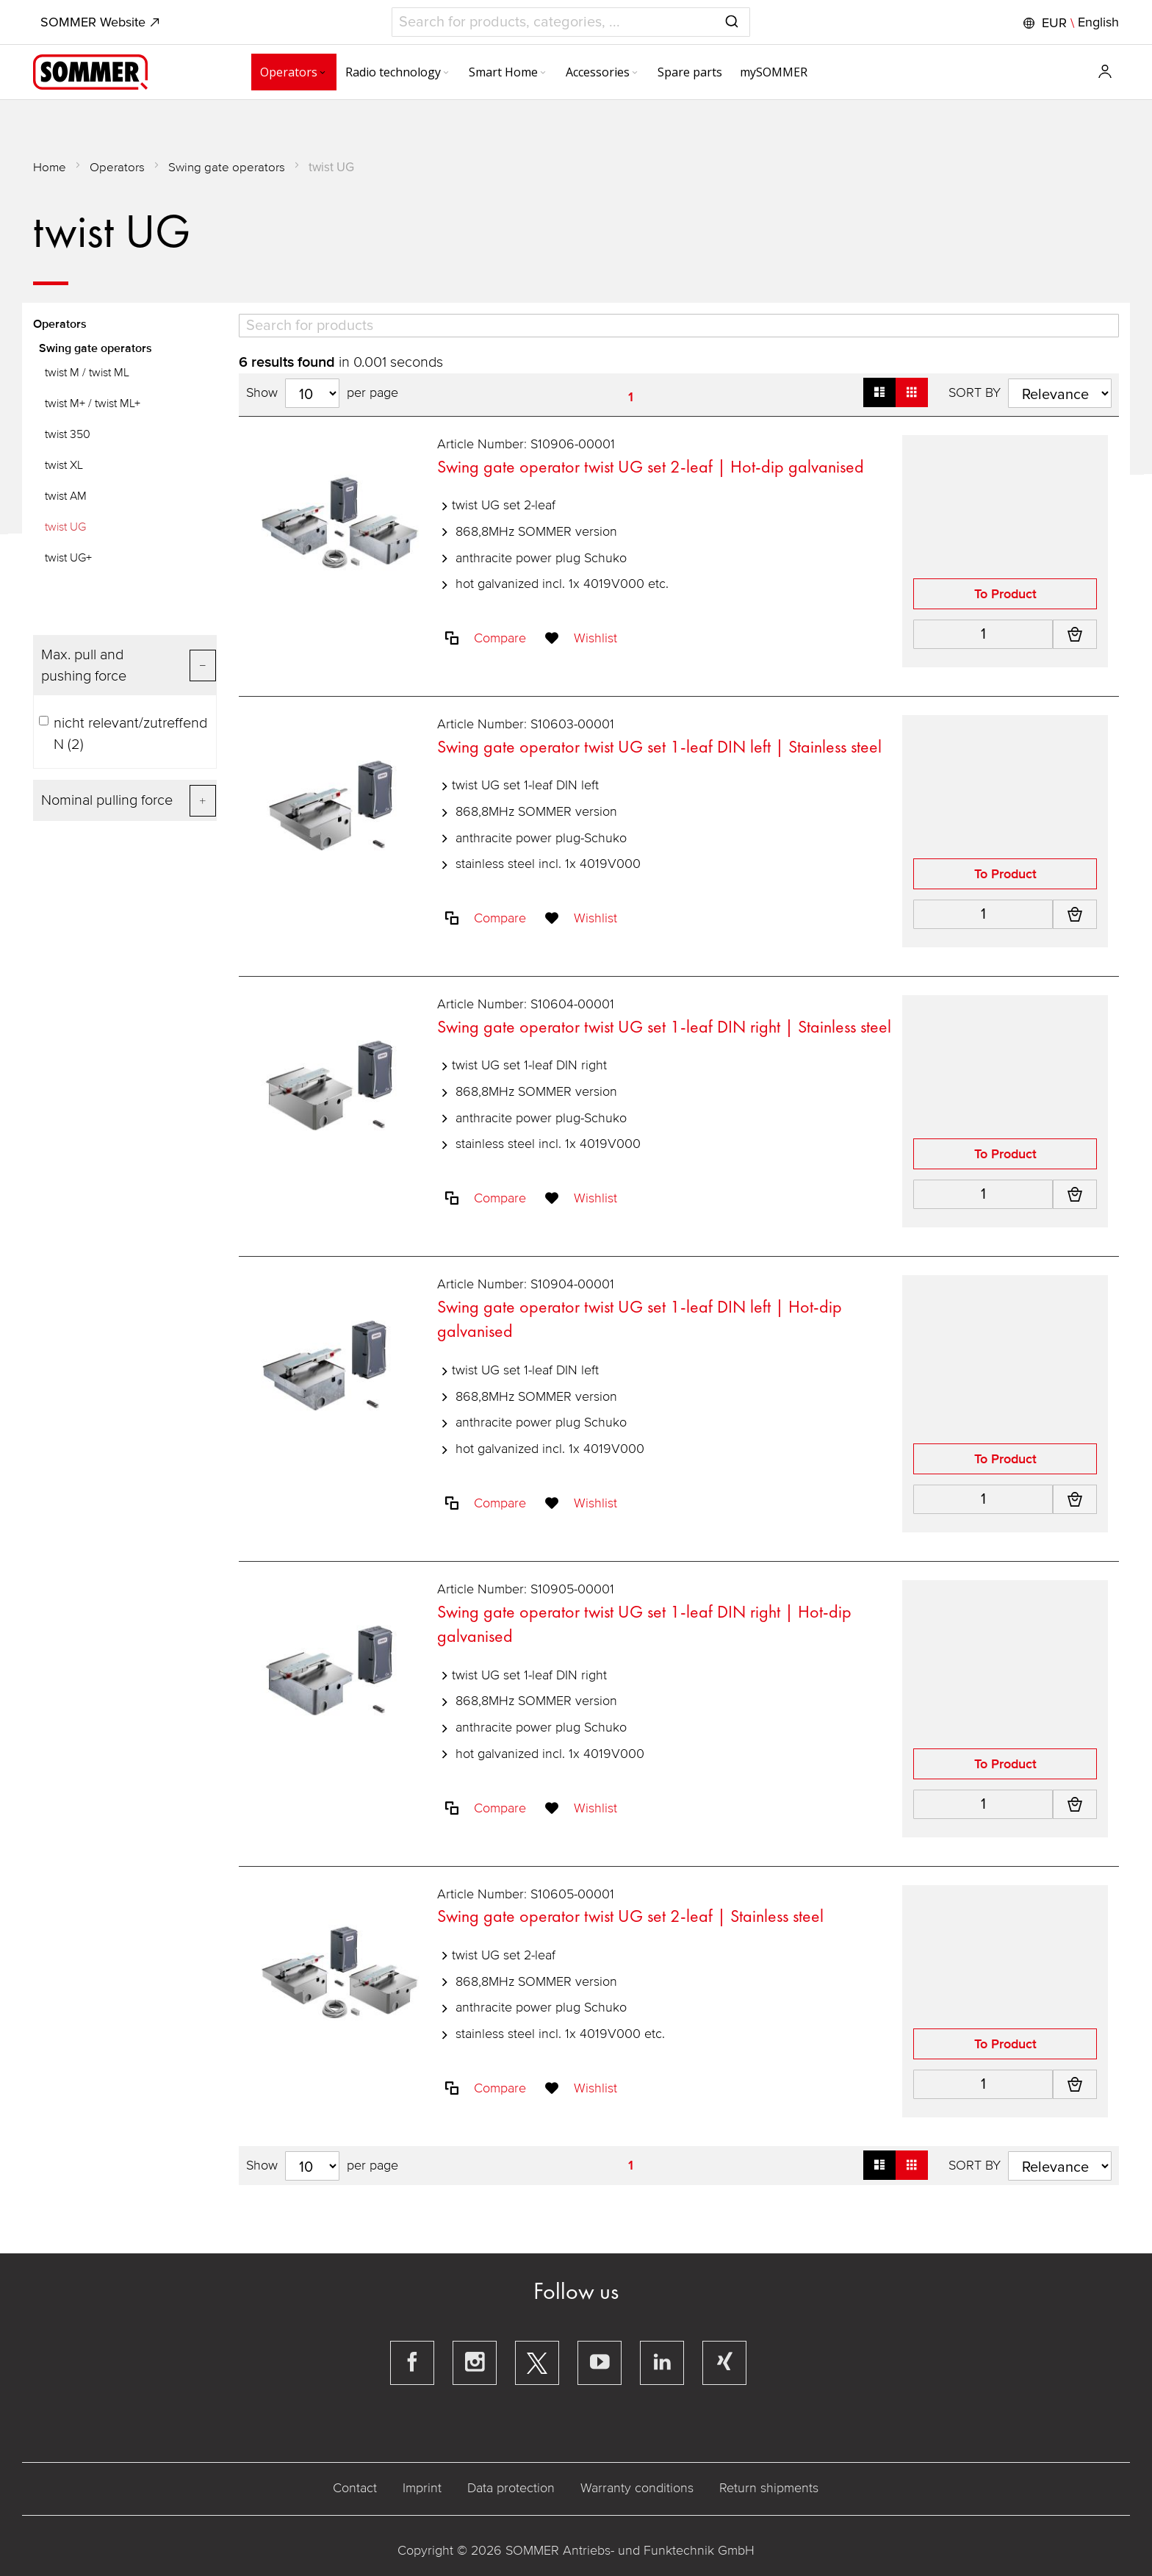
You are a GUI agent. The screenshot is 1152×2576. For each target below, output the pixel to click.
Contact (355, 2488)
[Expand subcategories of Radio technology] (405, 73)
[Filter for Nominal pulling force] (126, 800)
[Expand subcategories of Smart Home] (502, 73)
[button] (1068, 22)
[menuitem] (252, 72)
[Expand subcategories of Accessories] (593, 73)
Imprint (422, 2488)
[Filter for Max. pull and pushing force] (126, 665)
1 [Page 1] (630, 397)
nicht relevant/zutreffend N (124, 733)
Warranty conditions (637, 2488)
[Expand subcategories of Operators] (281, 73)
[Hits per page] (313, 393)
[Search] (678, 325)
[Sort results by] (1059, 393)
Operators (117, 167)
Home (50, 167)
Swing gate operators (227, 167)
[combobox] (570, 22)
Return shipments (768, 2488)
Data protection (511, 2488)
